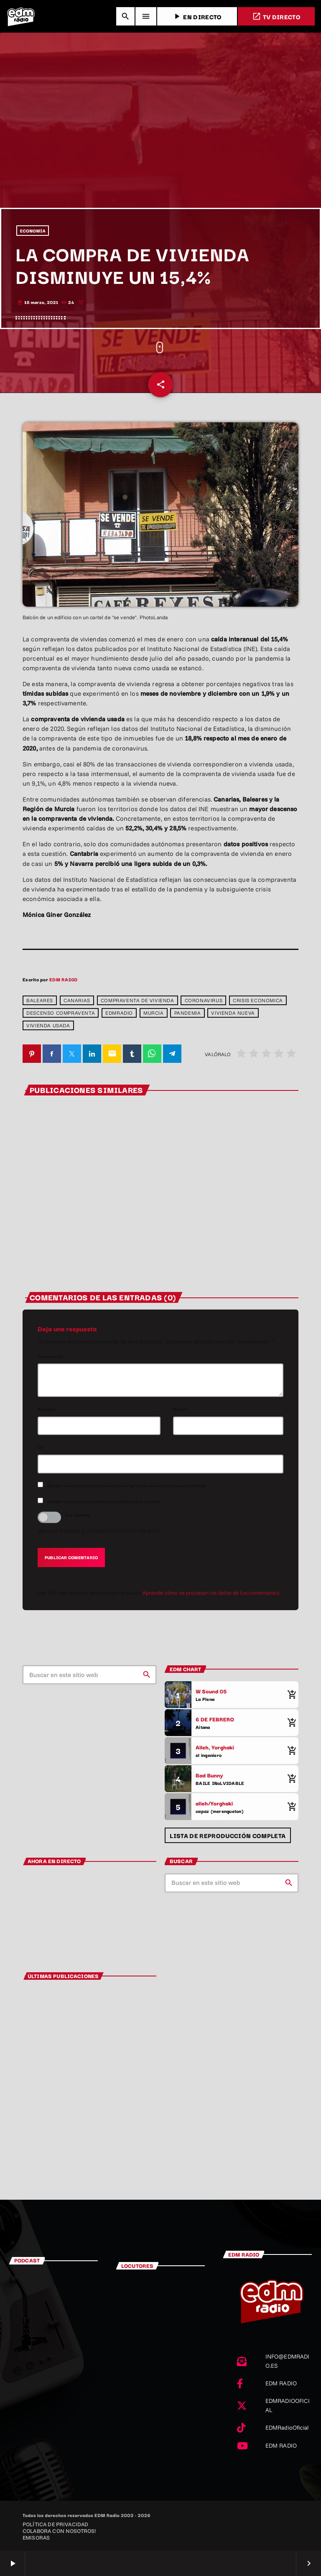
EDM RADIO (63, 979)
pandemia (187, 1013)
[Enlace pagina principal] (21, 16)
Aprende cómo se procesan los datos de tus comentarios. (211, 1592)
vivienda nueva (233, 1013)
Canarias (77, 1000)
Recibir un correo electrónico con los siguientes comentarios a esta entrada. (127, 1485)
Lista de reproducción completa (227, 1835)
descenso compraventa (60, 1013)
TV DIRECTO (276, 16)
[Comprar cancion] (290, 1694)
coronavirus (204, 1000)
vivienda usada (48, 1025)
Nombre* (47, 1408)
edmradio (119, 1013)
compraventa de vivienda (137, 1000)
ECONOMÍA (33, 230)
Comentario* (51, 1356)
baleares (39, 1000)
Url (41, 1446)
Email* (179, 1408)
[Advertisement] (160, 145)
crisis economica (258, 1000)
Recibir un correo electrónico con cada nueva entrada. (104, 1501)
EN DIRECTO (197, 16)
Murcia (153, 1013)
